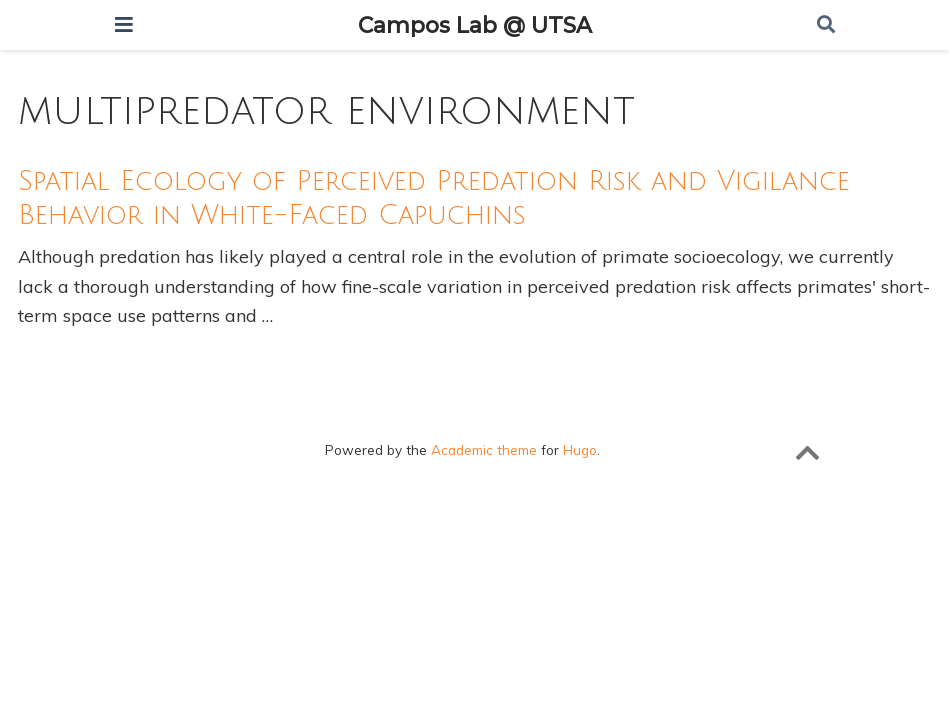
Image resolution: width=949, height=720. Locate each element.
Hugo (580, 449)
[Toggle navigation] (124, 24)
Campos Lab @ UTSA (475, 25)
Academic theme (484, 449)
